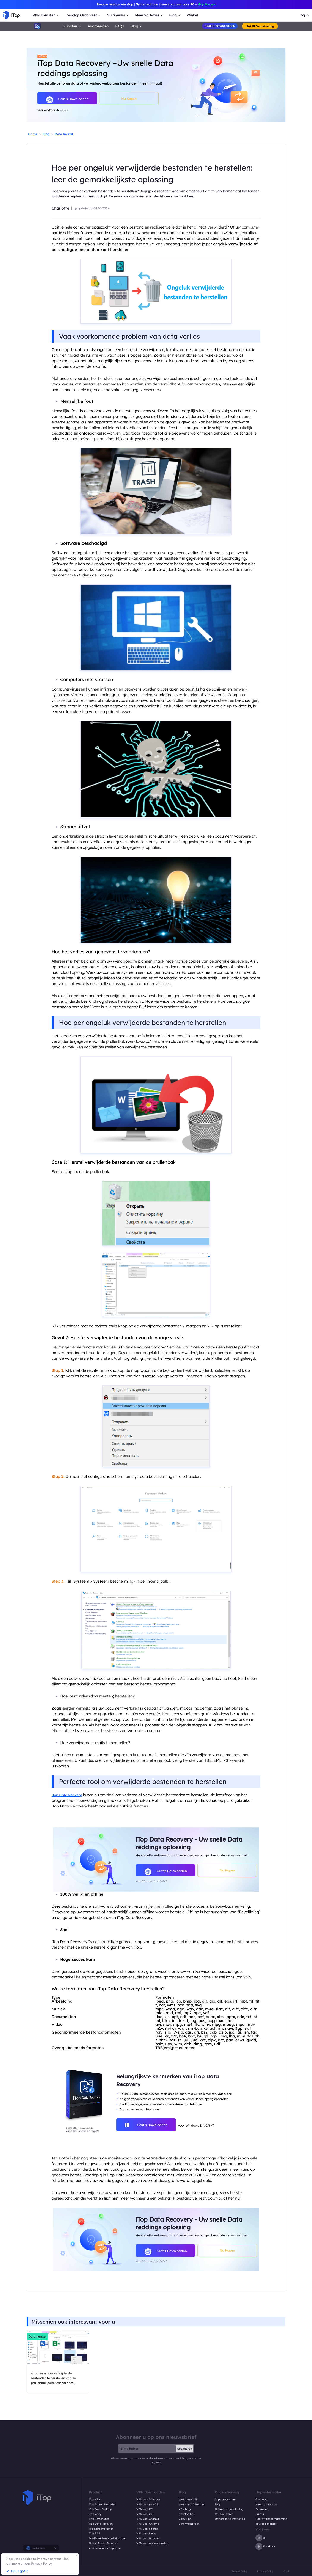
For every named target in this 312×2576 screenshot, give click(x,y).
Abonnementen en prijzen (105, 2548)
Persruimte (262, 2509)
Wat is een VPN (188, 2499)
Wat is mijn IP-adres (192, 2504)
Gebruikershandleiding (229, 2509)
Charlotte (60, 208)
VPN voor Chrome (147, 2523)
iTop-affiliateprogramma (271, 2518)
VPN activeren (224, 2514)
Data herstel (64, 134)
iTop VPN (95, 2499)
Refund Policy (239, 2571)
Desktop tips (187, 2514)
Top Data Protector (101, 2528)
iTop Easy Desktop (100, 2509)
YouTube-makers (266, 2523)
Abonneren (184, 2448)
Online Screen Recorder (103, 2543)
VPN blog (185, 2509)
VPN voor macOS (147, 2504)
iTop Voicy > (206, 4)
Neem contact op (266, 2504)
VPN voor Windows (148, 2499)
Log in (303, 15)
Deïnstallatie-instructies (230, 2518)
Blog (46, 134)
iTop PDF (94, 2533)
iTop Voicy (95, 2514)
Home (32, 134)
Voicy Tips (185, 2518)
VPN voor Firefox (147, 2528)
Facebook (265, 2546)
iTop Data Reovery (67, 1795)
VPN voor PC (144, 2509)
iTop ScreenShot (99, 2518)
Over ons (260, 2499)
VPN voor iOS (144, 2514)
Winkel (192, 15)
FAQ (217, 2504)
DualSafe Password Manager (107, 2538)
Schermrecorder (189, 2523)
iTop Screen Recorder (102, 2504)
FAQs (119, 26)
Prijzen (259, 2514)
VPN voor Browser (147, 2538)
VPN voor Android (147, 2518)
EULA (286, 2571)
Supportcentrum (225, 2499)
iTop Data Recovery (101, 2523)
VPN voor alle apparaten (152, 2543)
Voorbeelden (98, 26)
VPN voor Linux (146, 2533)
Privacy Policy (265, 2571)
